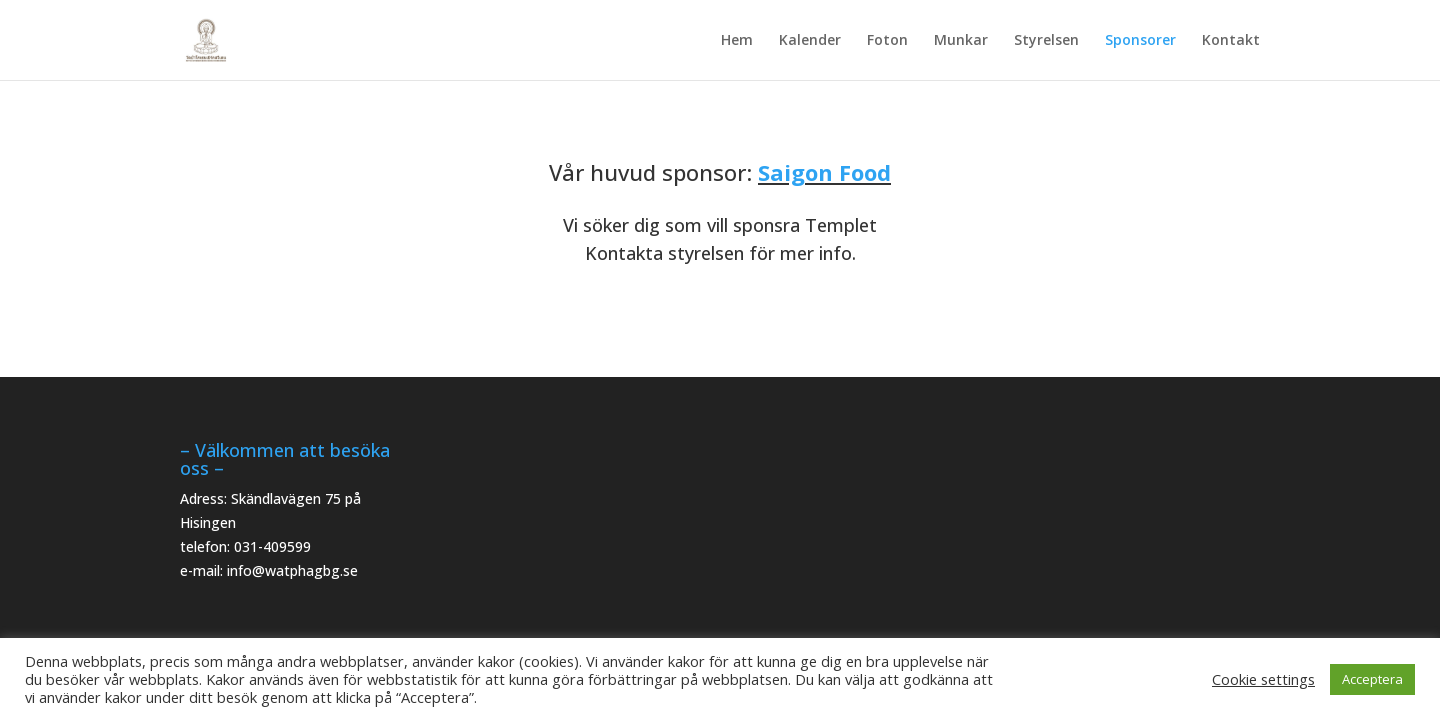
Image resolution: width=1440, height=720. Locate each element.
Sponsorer (1140, 41)
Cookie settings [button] (1263, 679)
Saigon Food (824, 172)
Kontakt (1231, 41)
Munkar (961, 41)
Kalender (810, 41)
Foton (887, 41)
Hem (737, 41)
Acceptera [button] (1372, 679)
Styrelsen (1046, 41)
